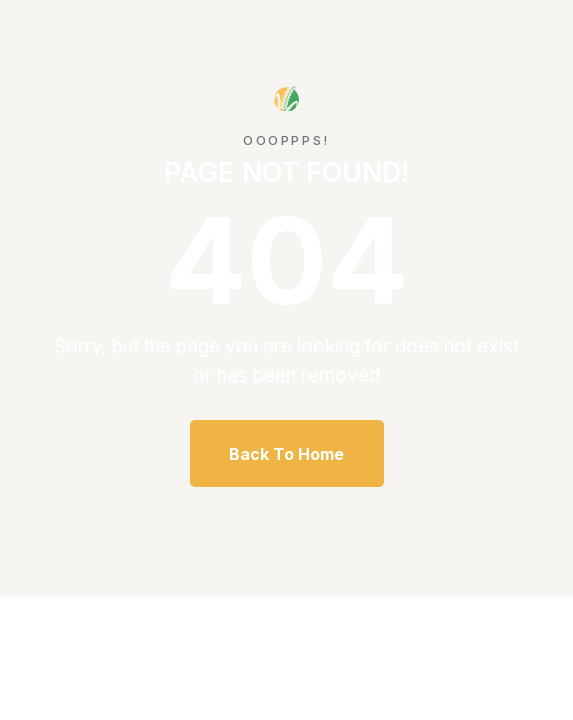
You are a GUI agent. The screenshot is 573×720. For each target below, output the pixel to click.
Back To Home (286, 454)
